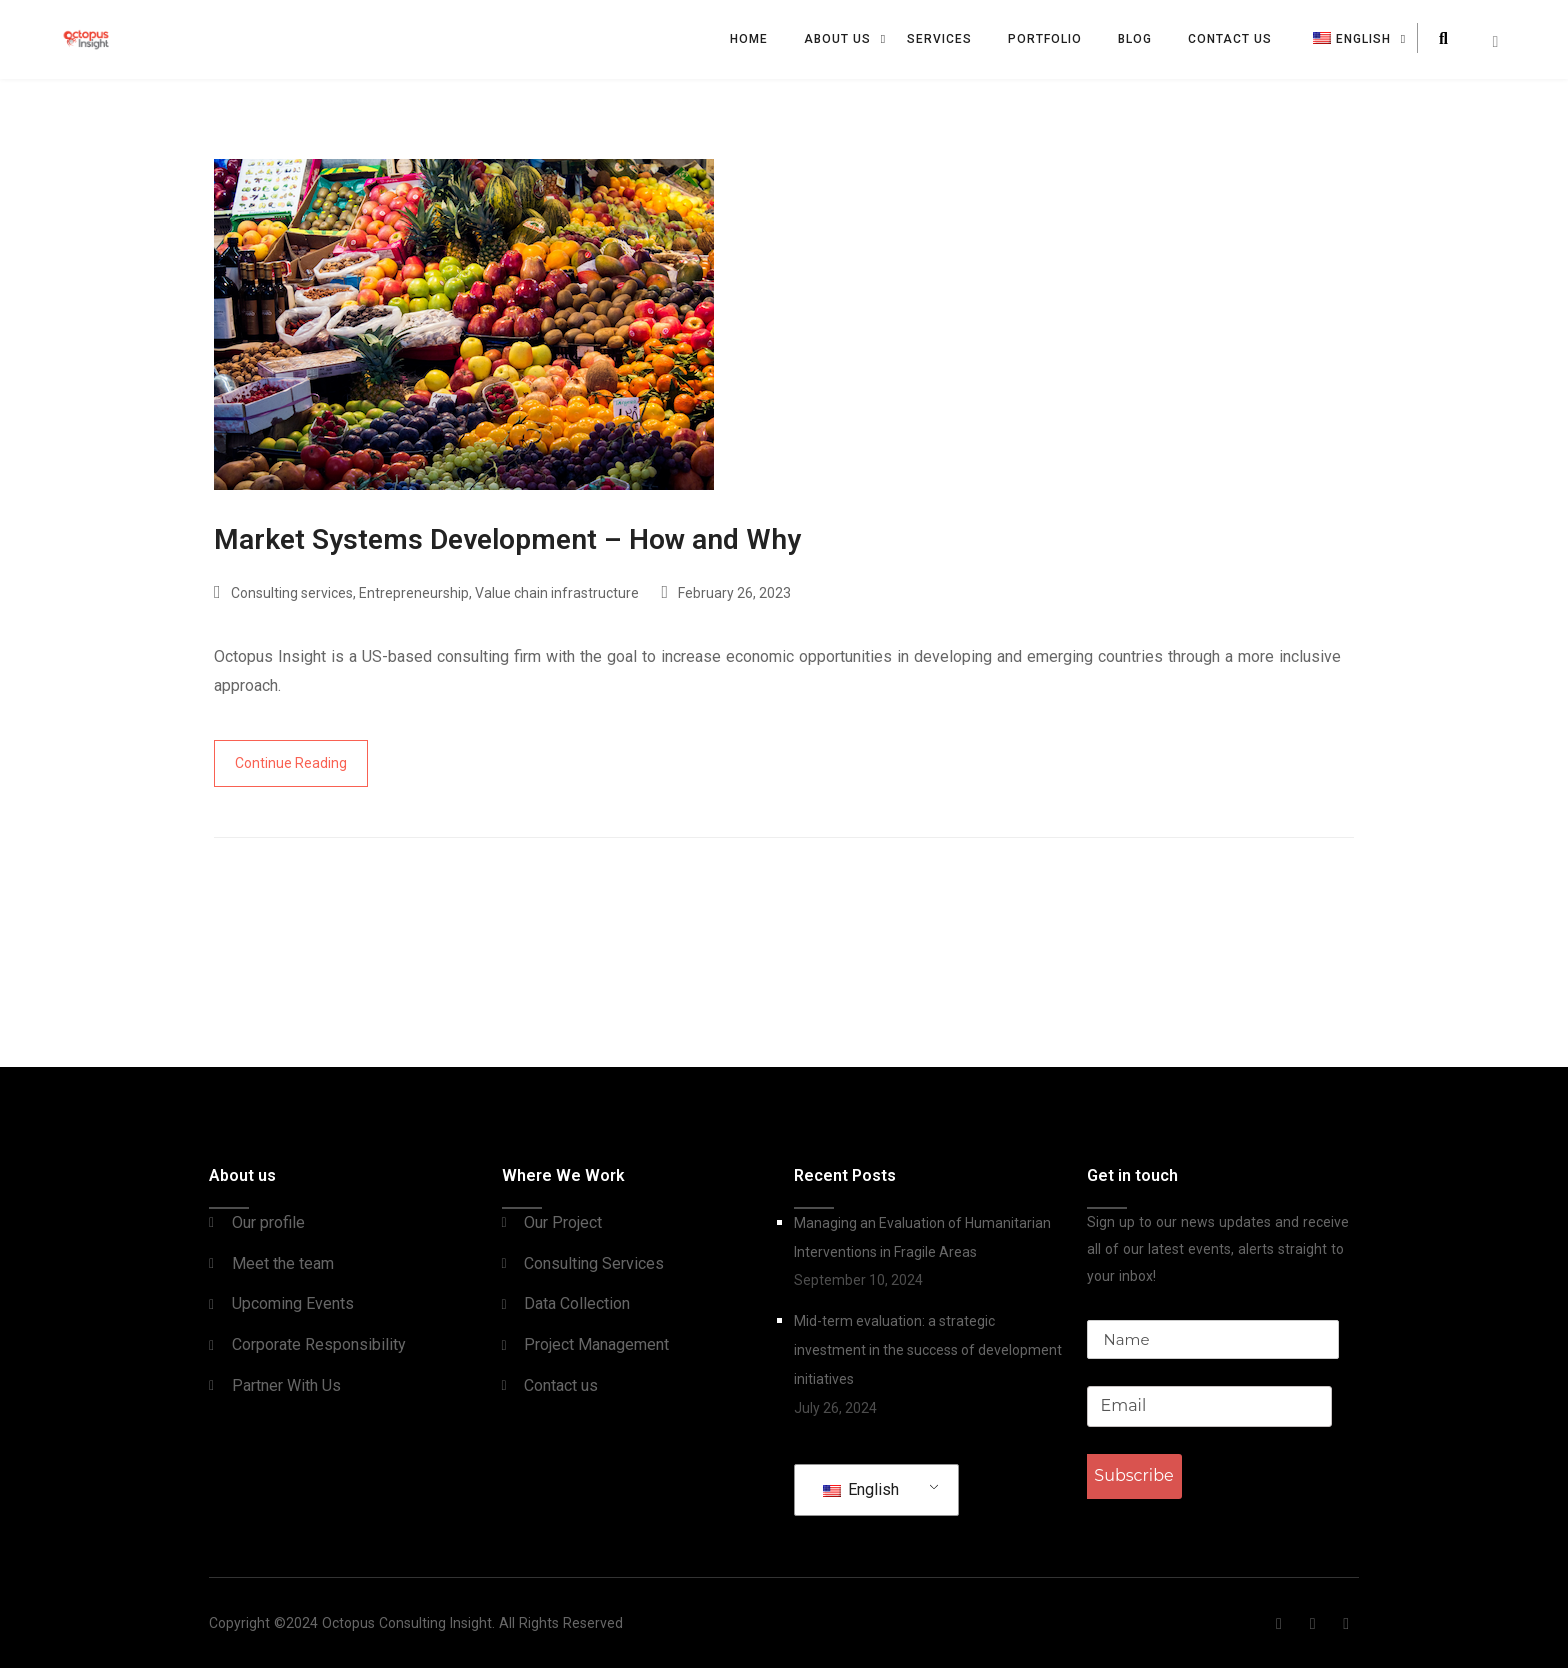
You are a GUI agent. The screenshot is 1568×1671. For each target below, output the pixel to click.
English (861, 1492)
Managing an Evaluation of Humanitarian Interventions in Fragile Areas (922, 1240)
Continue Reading (291, 766)
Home (749, 39)
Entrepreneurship (414, 596)
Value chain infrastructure (557, 596)
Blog (1135, 39)
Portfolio (1045, 39)
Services (939, 39)
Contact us (1230, 39)
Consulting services (292, 596)
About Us (837, 39)
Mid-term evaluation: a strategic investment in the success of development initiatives (928, 1353)
